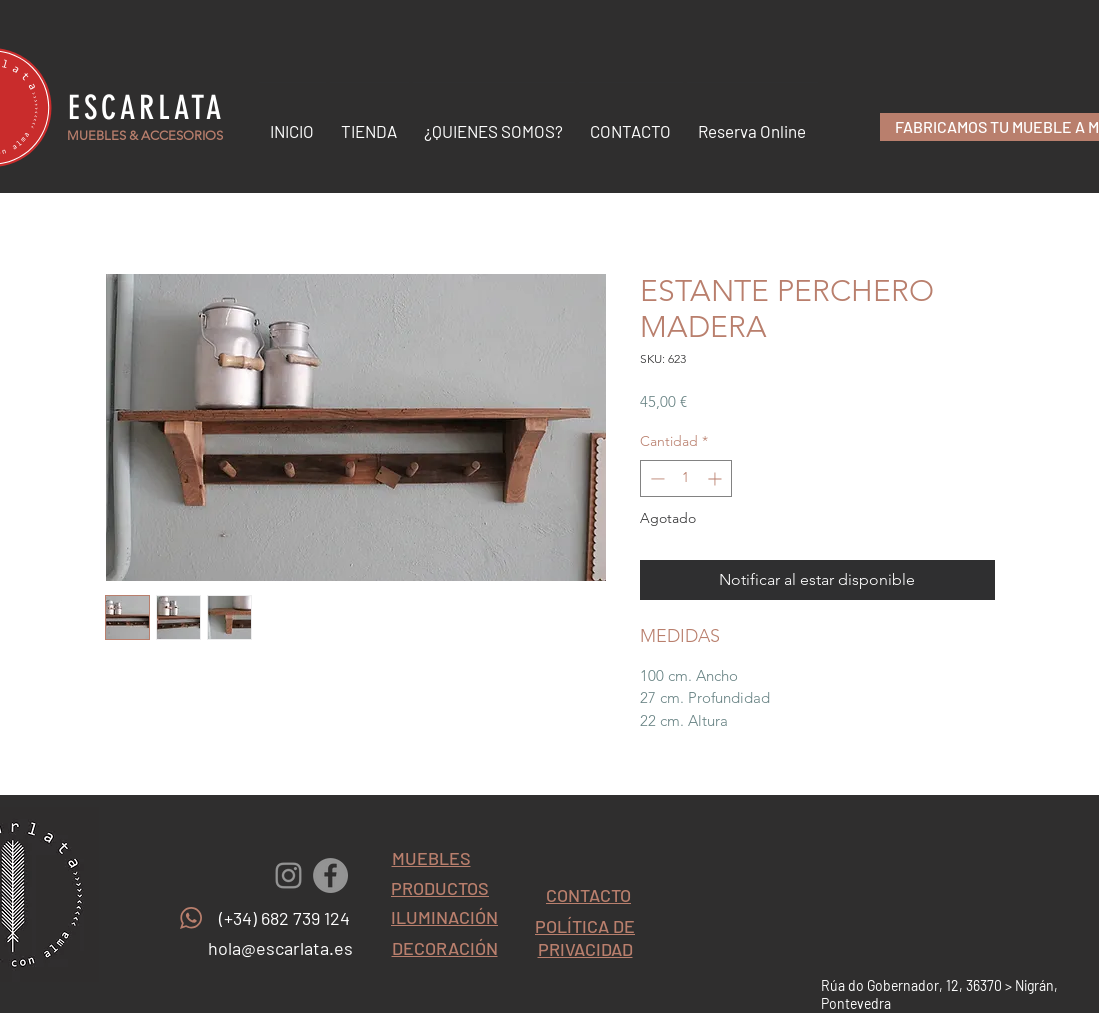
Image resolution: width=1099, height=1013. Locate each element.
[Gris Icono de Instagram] (288, 875)
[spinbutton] (686, 478)
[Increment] (716, 478)
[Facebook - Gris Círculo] (330, 875)
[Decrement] (655, 478)
